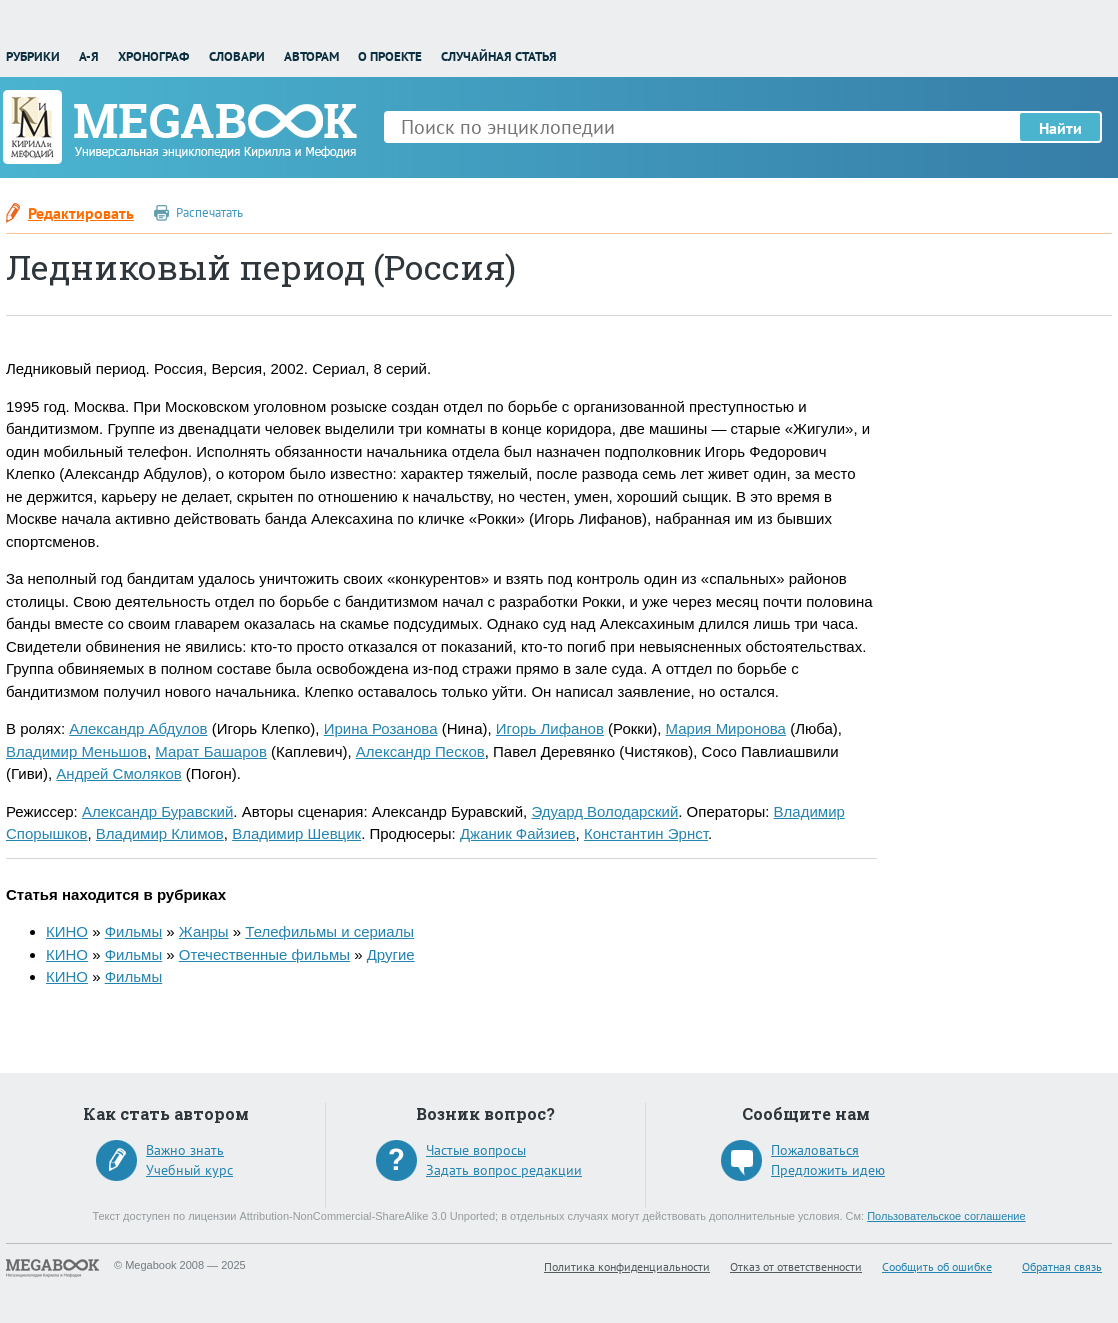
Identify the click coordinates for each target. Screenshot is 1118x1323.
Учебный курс (189, 1170)
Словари (237, 56)
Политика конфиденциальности (627, 1266)
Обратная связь (1062, 1266)
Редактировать (81, 213)
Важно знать (185, 1150)
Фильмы (133, 931)
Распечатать (209, 212)
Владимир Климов (160, 833)
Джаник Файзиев (518, 833)
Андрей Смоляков (118, 773)
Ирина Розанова (381, 728)
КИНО (67, 931)
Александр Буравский (157, 811)
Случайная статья (499, 56)
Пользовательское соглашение (946, 1216)
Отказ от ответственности (796, 1266)
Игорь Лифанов (550, 728)
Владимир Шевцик (296, 833)
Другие (391, 954)
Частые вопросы (476, 1150)
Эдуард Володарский (604, 811)
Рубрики (33, 56)
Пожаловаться (815, 1150)
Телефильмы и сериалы (329, 931)
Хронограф (153, 56)
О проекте (390, 56)
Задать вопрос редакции (504, 1170)
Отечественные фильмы (264, 954)
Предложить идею (828, 1170)
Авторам (311, 56)
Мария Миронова (726, 728)
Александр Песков (420, 751)
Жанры (204, 931)
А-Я (89, 56)
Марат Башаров (211, 751)
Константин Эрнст (646, 833)
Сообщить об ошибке (937, 1266)
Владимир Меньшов (76, 751)
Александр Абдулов (138, 728)
